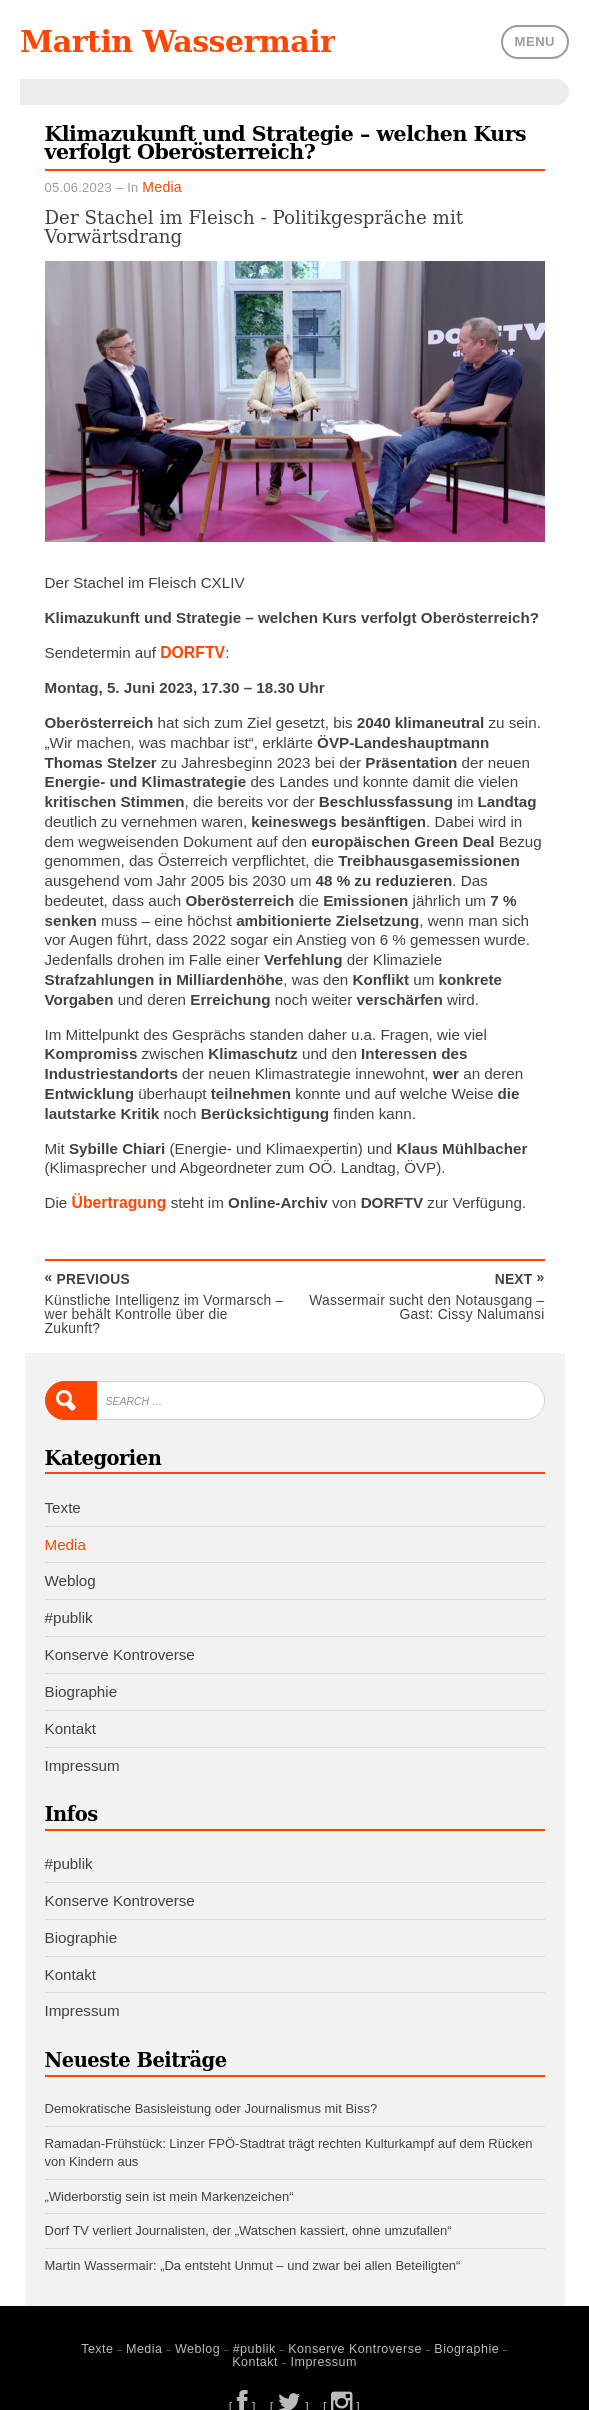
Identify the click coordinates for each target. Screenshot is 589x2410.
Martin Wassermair (171, 41)
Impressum (82, 1744)
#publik (69, 1597)
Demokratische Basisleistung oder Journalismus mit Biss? (211, 2086)
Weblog (70, 1561)
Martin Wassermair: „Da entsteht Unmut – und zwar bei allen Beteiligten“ (253, 2238)
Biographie (81, 1671)
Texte (63, 1487)
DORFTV (191, 649)
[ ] (244, 2377)
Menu (535, 40)
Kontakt (71, 1708)
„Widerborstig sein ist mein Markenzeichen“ (169, 2170)
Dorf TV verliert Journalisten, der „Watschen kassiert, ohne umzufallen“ (248, 2204)
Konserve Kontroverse (120, 1634)
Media (160, 185)
